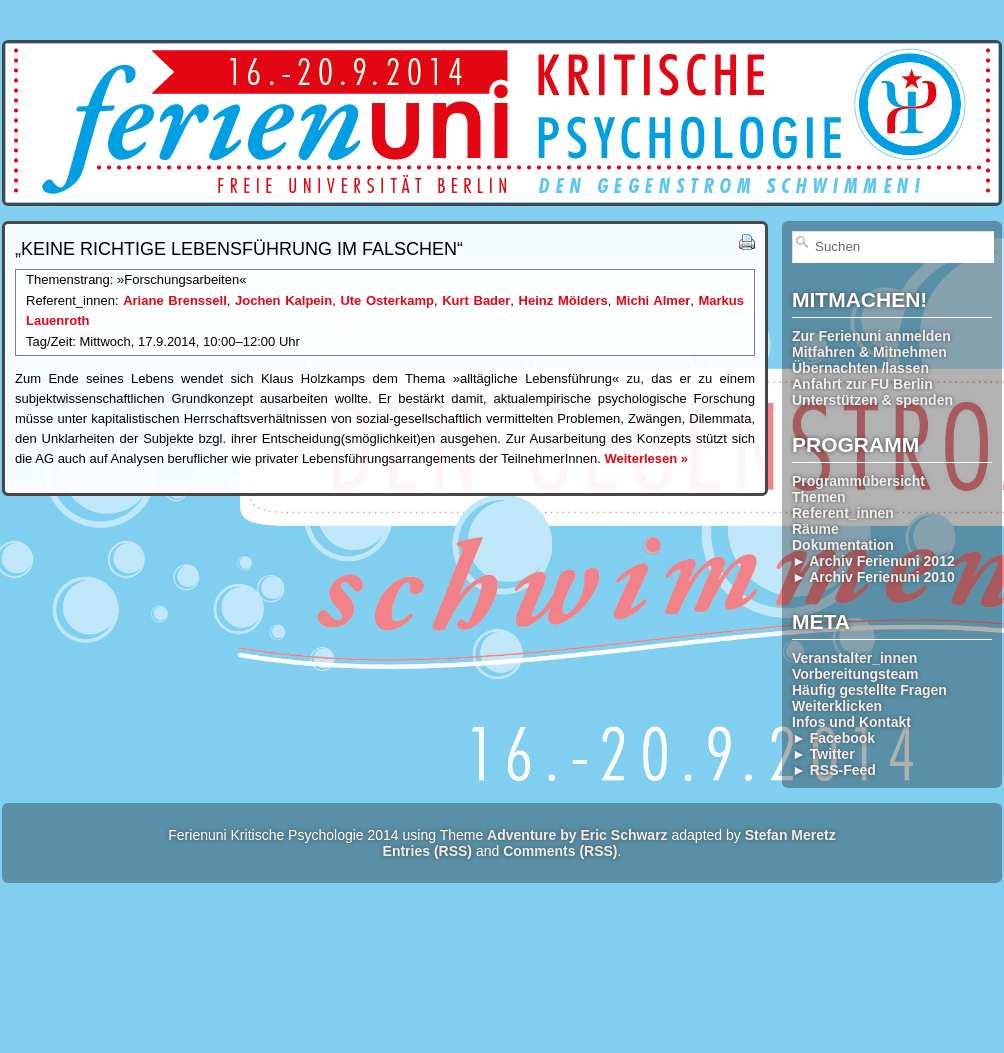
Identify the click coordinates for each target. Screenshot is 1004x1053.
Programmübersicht (858, 481)
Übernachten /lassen (860, 368)
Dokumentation (843, 545)
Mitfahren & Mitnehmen (869, 352)
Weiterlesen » (646, 458)
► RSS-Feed (834, 770)
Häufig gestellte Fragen (869, 690)
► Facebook (833, 738)
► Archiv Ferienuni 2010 (873, 577)
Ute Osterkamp (387, 300)
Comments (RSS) (560, 851)
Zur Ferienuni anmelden (871, 336)
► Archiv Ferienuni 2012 (873, 561)
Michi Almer (653, 300)
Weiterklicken (837, 706)
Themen (819, 497)
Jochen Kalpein (283, 300)
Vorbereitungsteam (855, 674)
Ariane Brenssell (175, 300)
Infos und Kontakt (851, 722)
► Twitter (823, 754)
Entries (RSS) (427, 851)
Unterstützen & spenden (872, 400)
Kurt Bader (476, 300)
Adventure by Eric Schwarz (577, 835)
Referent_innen (843, 513)
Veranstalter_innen (854, 658)
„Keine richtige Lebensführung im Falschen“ (239, 249)
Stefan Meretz (790, 835)
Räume (815, 529)
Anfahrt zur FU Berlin (862, 384)
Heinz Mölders (563, 300)
